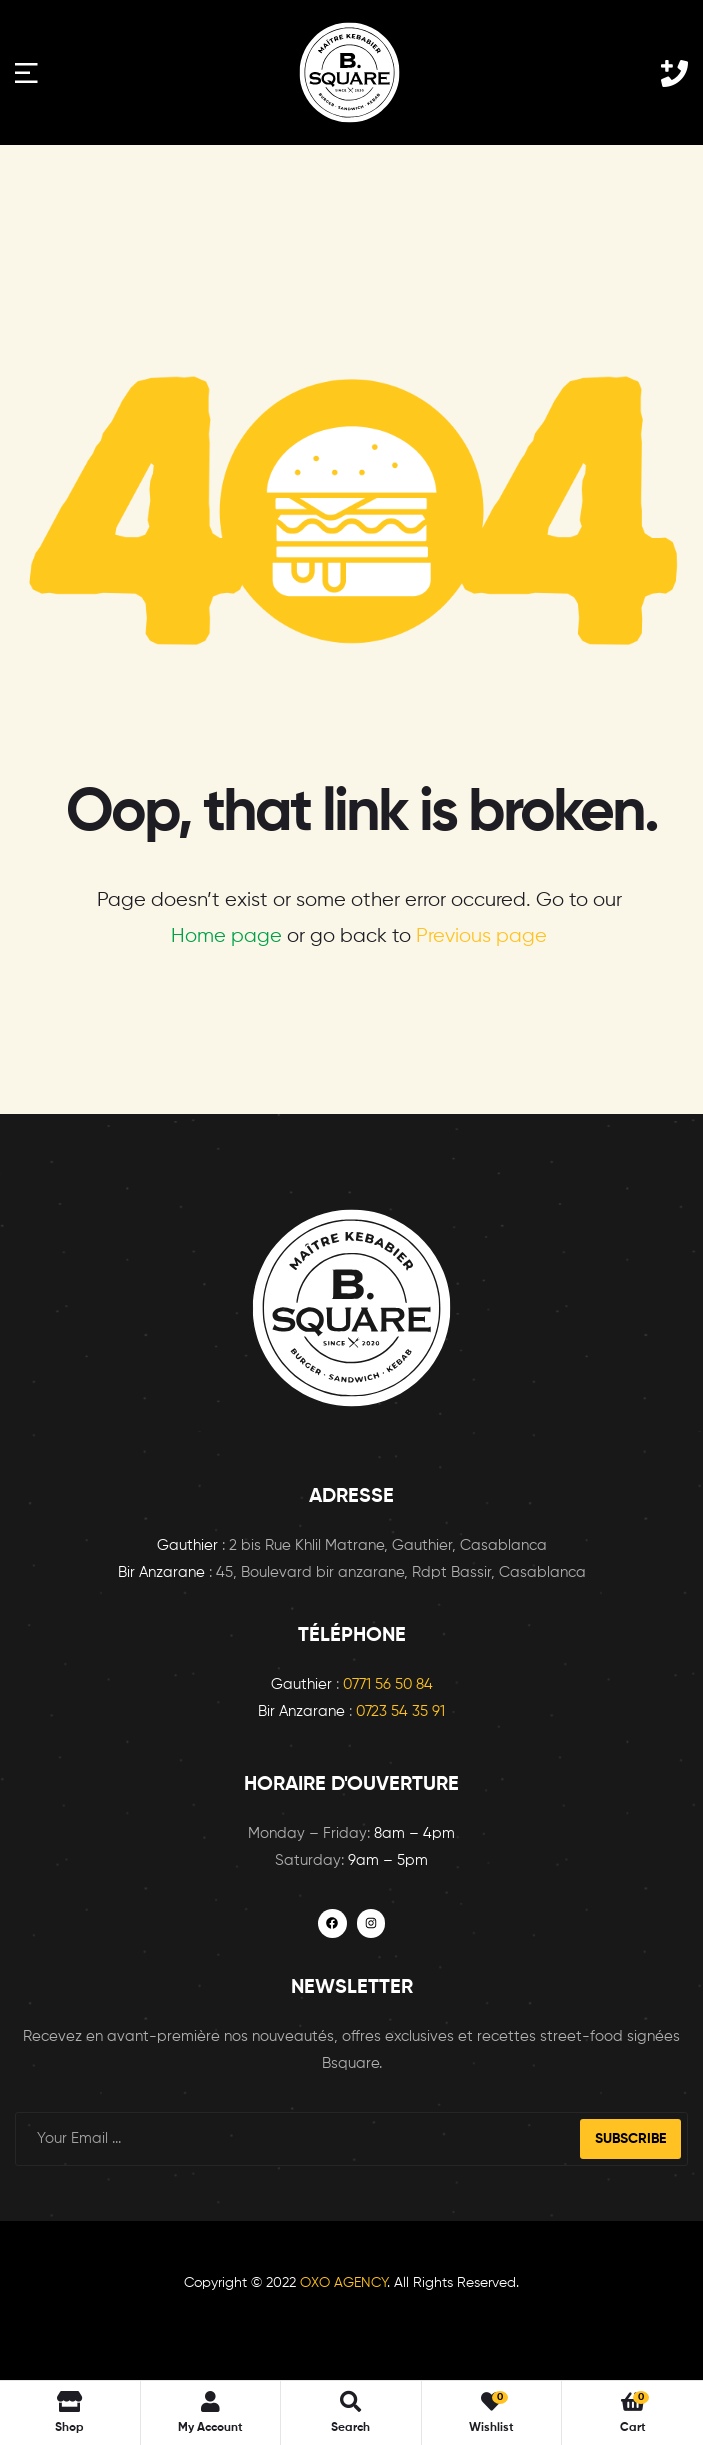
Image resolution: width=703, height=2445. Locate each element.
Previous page (481, 936)
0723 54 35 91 (400, 1711)
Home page (226, 936)
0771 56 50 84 (388, 1684)
